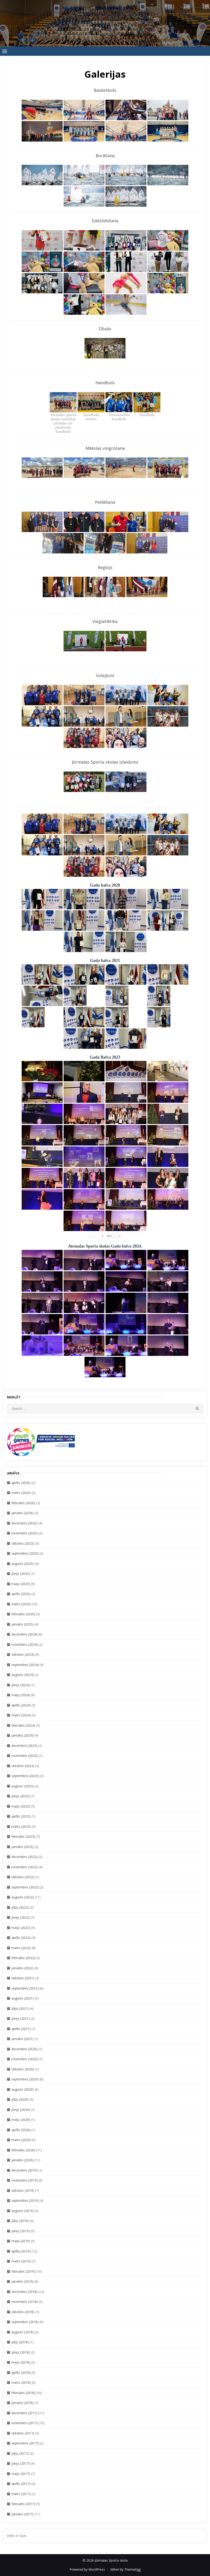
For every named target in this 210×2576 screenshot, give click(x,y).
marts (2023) (21, 1826)
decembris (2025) (24, 1523)
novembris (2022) (24, 1867)
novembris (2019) (24, 2180)
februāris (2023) (23, 1836)
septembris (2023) (25, 1776)
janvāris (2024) (22, 1735)
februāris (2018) (23, 2393)
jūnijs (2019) (20, 2231)
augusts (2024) (22, 1674)
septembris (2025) (25, 1553)
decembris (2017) (24, 2413)
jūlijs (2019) (20, 2220)
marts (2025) (21, 1604)
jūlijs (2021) (20, 2008)
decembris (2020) (24, 2049)
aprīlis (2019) (20, 2251)
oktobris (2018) (22, 2312)
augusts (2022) (22, 1897)
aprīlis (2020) (20, 2130)
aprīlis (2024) (20, 1705)
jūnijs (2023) (20, 1796)
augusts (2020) (22, 2089)
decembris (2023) (24, 1745)
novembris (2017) (24, 2423)
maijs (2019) (20, 2241)
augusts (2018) (22, 2332)
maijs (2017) (20, 2473)
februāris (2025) (23, 1614)
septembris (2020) (25, 2079)
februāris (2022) (23, 1958)
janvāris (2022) (22, 1968)
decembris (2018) (24, 2291)
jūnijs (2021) (20, 2018)
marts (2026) (21, 1492)
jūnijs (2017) (20, 2463)
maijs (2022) (20, 1927)
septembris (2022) (25, 1887)
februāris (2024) (23, 1725)
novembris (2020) (24, 2059)
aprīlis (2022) (20, 1937)
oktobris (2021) (22, 1978)
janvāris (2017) (22, 2514)
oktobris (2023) (22, 1766)
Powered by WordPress (87, 2569)
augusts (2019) (22, 2210)
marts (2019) (21, 2261)
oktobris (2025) (22, 1543)
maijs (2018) (20, 2362)
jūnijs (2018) (20, 2352)
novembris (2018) (24, 2301)
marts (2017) (21, 2494)
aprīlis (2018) (20, 2372)
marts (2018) (21, 2382)
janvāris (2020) (22, 2160)
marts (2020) (21, 2140)
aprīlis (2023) (20, 1816)
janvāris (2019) (22, 2281)
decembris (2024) (24, 1634)
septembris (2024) (25, 1664)
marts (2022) (21, 1948)
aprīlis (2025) (20, 1594)
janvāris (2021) (22, 2038)
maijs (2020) (20, 2119)
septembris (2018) (25, 2322)
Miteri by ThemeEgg (125, 2569)
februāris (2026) (23, 1503)
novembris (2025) (24, 1533)
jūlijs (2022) (20, 1907)
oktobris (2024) (22, 1654)
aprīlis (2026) (20, 1482)
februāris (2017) (23, 2504)
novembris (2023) (24, 1755)
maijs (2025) (20, 1584)
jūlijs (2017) (20, 2453)
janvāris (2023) (22, 1846)
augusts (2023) (22, 1786)
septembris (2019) (25, 2200)
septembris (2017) (25, 2443)
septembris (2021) (25, 1988)
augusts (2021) (22, 1998)
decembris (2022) (24, 1856)
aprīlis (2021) (20, 2028)
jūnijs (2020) (20, 2109)
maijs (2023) (20, 1806)
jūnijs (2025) (20, 1573)
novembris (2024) (24, 1644)
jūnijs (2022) (20, 1917)
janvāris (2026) (22, 1513)
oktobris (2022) (22, 1877)
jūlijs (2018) (20, 2342)
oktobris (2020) (22, 2069)
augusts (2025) (22, 1563)
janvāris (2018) (22, 2403)
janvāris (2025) (22, 1624)
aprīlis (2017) (20, 2483)
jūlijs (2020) (20, 2099)
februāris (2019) (23, 2271)
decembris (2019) (24, 2170)
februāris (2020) (23, 2150)
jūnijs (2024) (20, 1685)
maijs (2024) (20, 1695)
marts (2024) (21, 1715)
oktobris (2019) (22, 2190)
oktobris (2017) (22, 2433)
